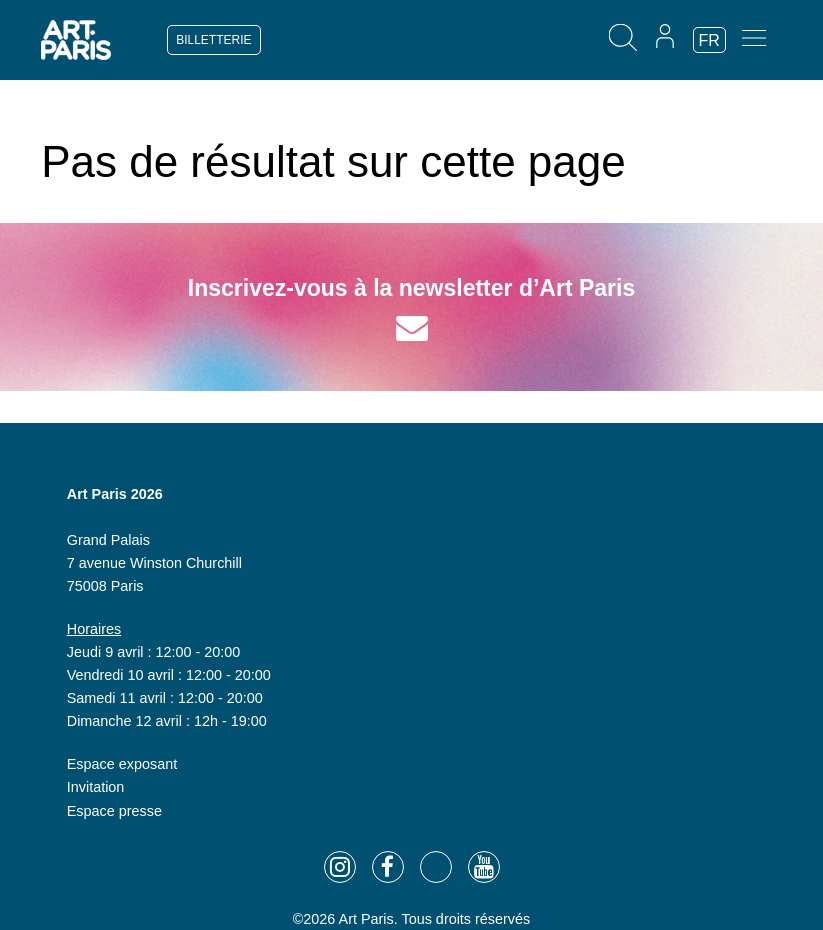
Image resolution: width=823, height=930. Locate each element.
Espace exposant (122, 764)
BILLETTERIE (213, 40)
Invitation (96, 787)
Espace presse (114, 811)
